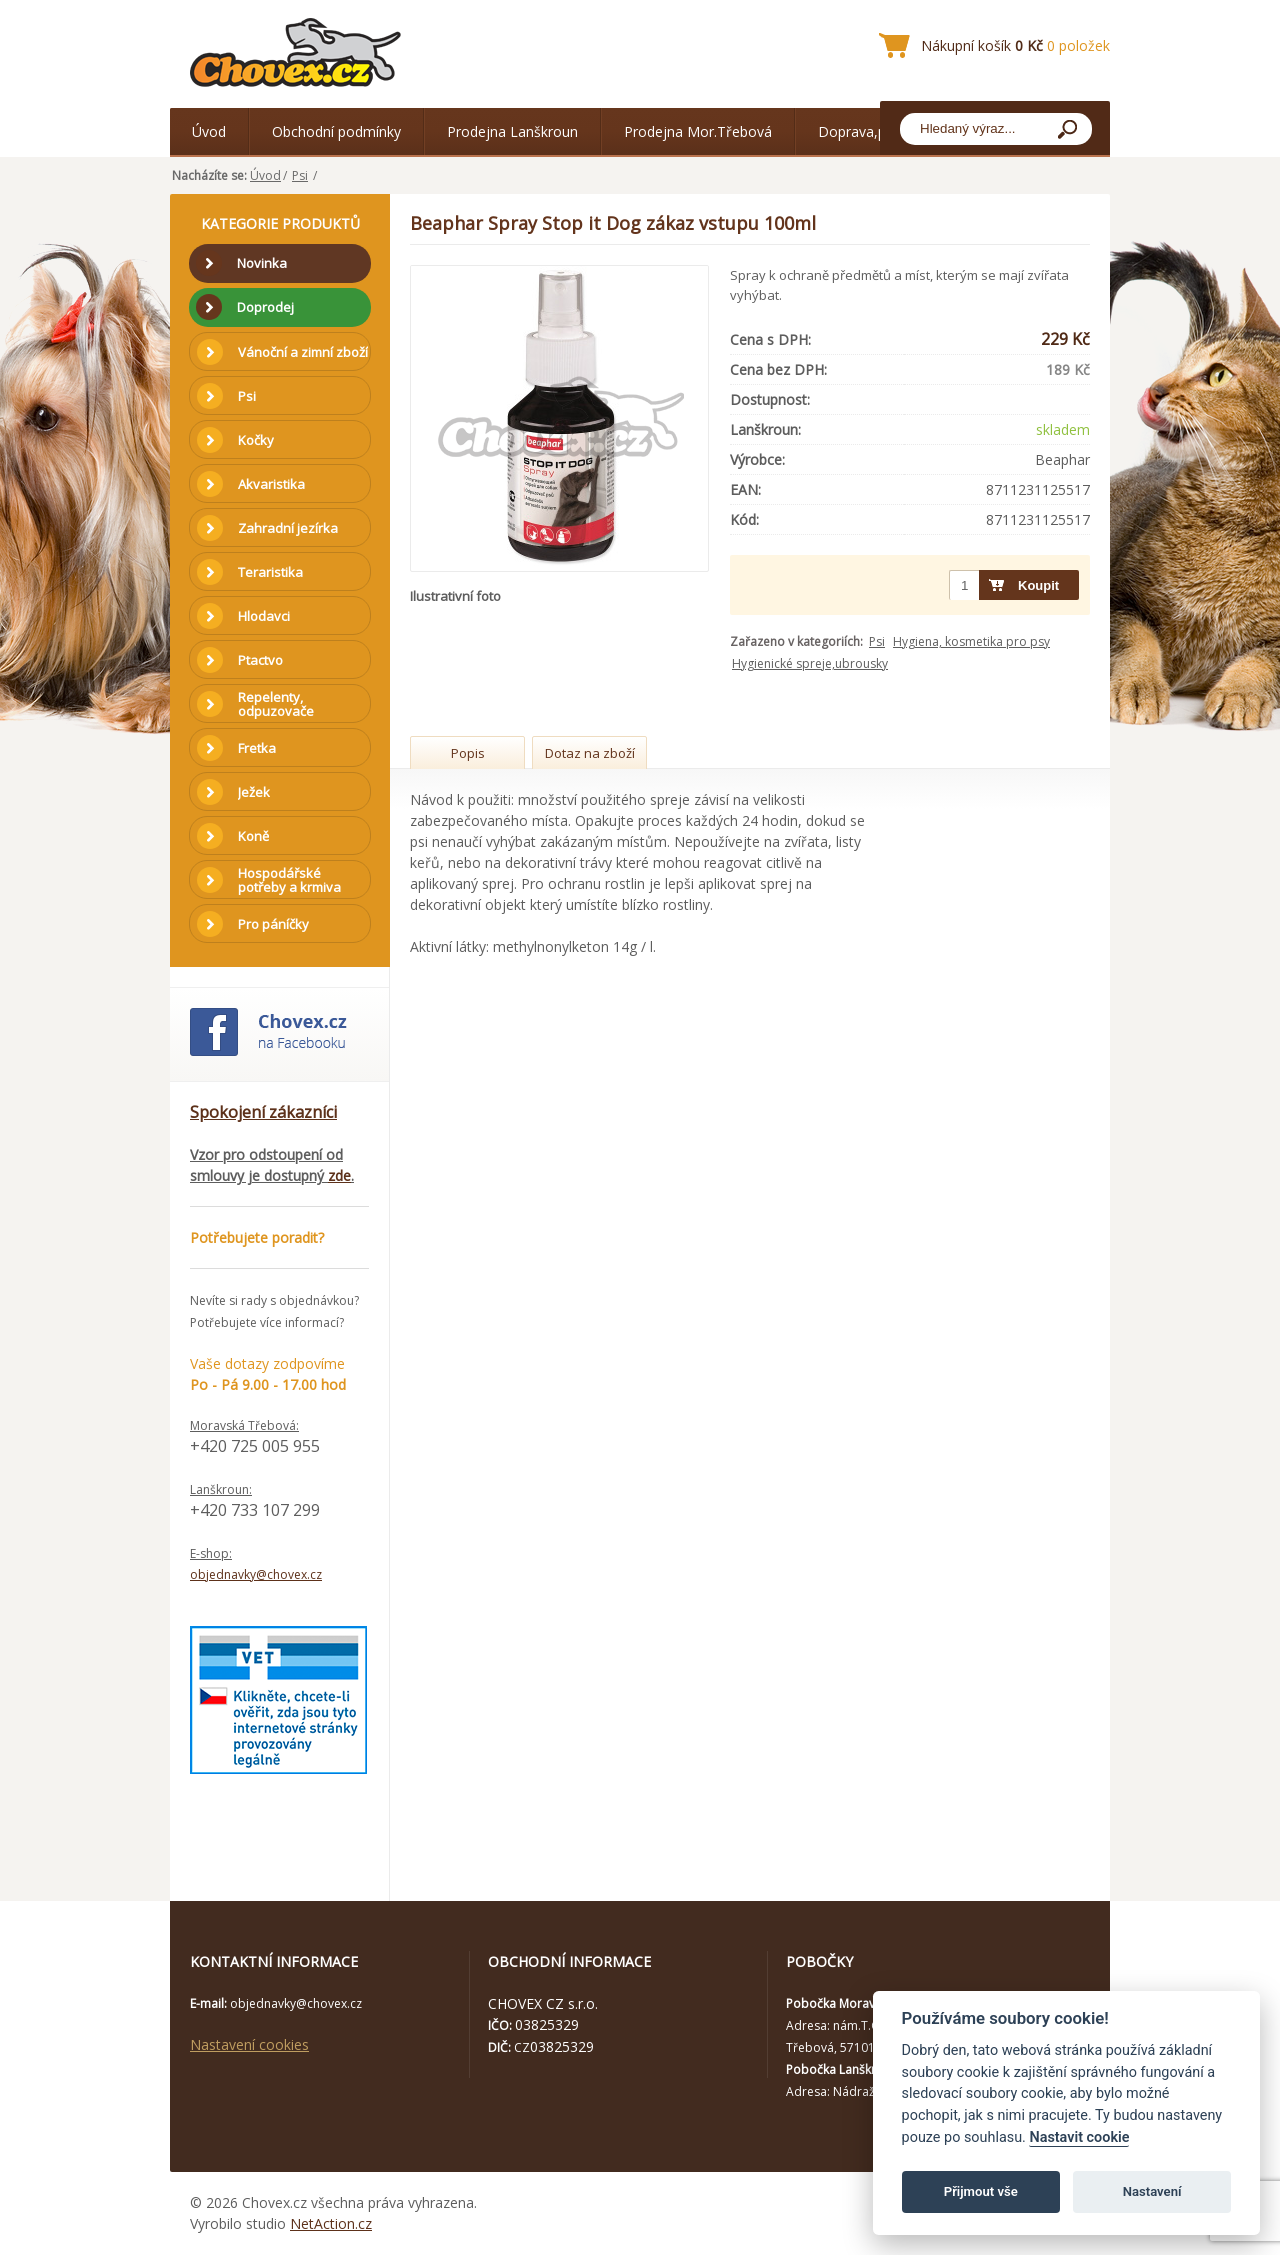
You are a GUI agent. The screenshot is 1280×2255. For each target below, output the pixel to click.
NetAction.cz (331, 2223)
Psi (300, 175)
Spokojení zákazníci (263, 1112)
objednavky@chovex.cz (256, 1574)
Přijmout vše (981, 2191)
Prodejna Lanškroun (512, 131)
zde (339, 1175)
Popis (468, 753)
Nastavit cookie (1079, 2137)
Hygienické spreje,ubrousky (810, 663)
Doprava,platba (868, 131)
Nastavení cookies (249, 2044)
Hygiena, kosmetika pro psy (971, 641)
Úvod (209, 131)
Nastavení (1152, 2191)
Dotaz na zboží (590, 753)
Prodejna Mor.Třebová (698, 131)
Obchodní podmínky (336, 131)
